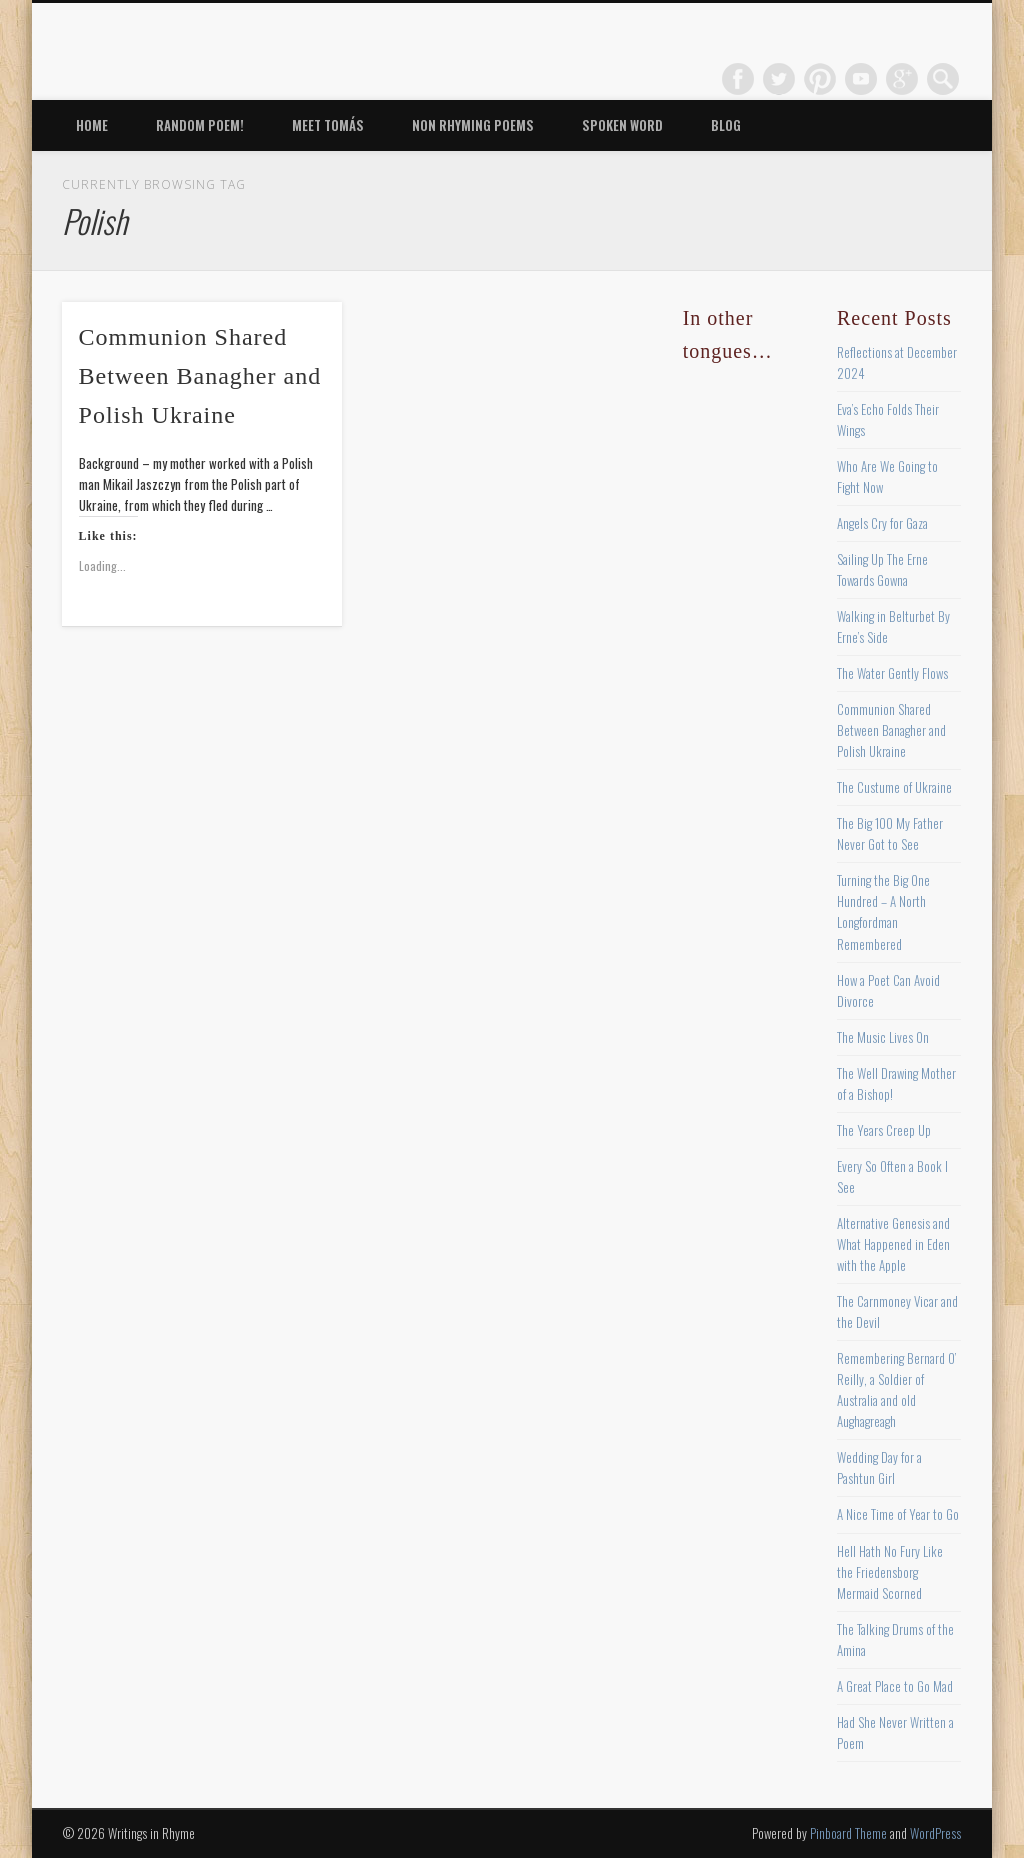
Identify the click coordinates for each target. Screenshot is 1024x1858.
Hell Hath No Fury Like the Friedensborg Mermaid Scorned (890, 1572)
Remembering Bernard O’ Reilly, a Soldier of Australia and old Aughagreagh (896, 1389)
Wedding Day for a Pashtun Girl (879, 1467)
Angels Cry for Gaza (882, 523)
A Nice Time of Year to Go (898, 1514)
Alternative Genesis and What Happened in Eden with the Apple (893, 1244)
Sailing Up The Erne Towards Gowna (882, 569)
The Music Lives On (883, 1037)
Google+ (902, 79)
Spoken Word (622, 125)
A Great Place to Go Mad (895, 1686)
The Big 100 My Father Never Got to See (890, 833)
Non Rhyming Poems (473, 125)
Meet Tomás (328, 125)
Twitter (779, 79)
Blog (726, 125)
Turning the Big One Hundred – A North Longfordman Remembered (883, 911)
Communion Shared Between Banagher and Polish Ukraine (200, 376)
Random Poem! (200, 125)
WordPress (935, 1833)
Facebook (738, 79)
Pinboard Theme (848, 1833)
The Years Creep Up (884, 1130)
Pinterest (820, 79)
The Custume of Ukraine (894, 787)
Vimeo (861, 79)
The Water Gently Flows (892, 673)
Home (92, 125)
